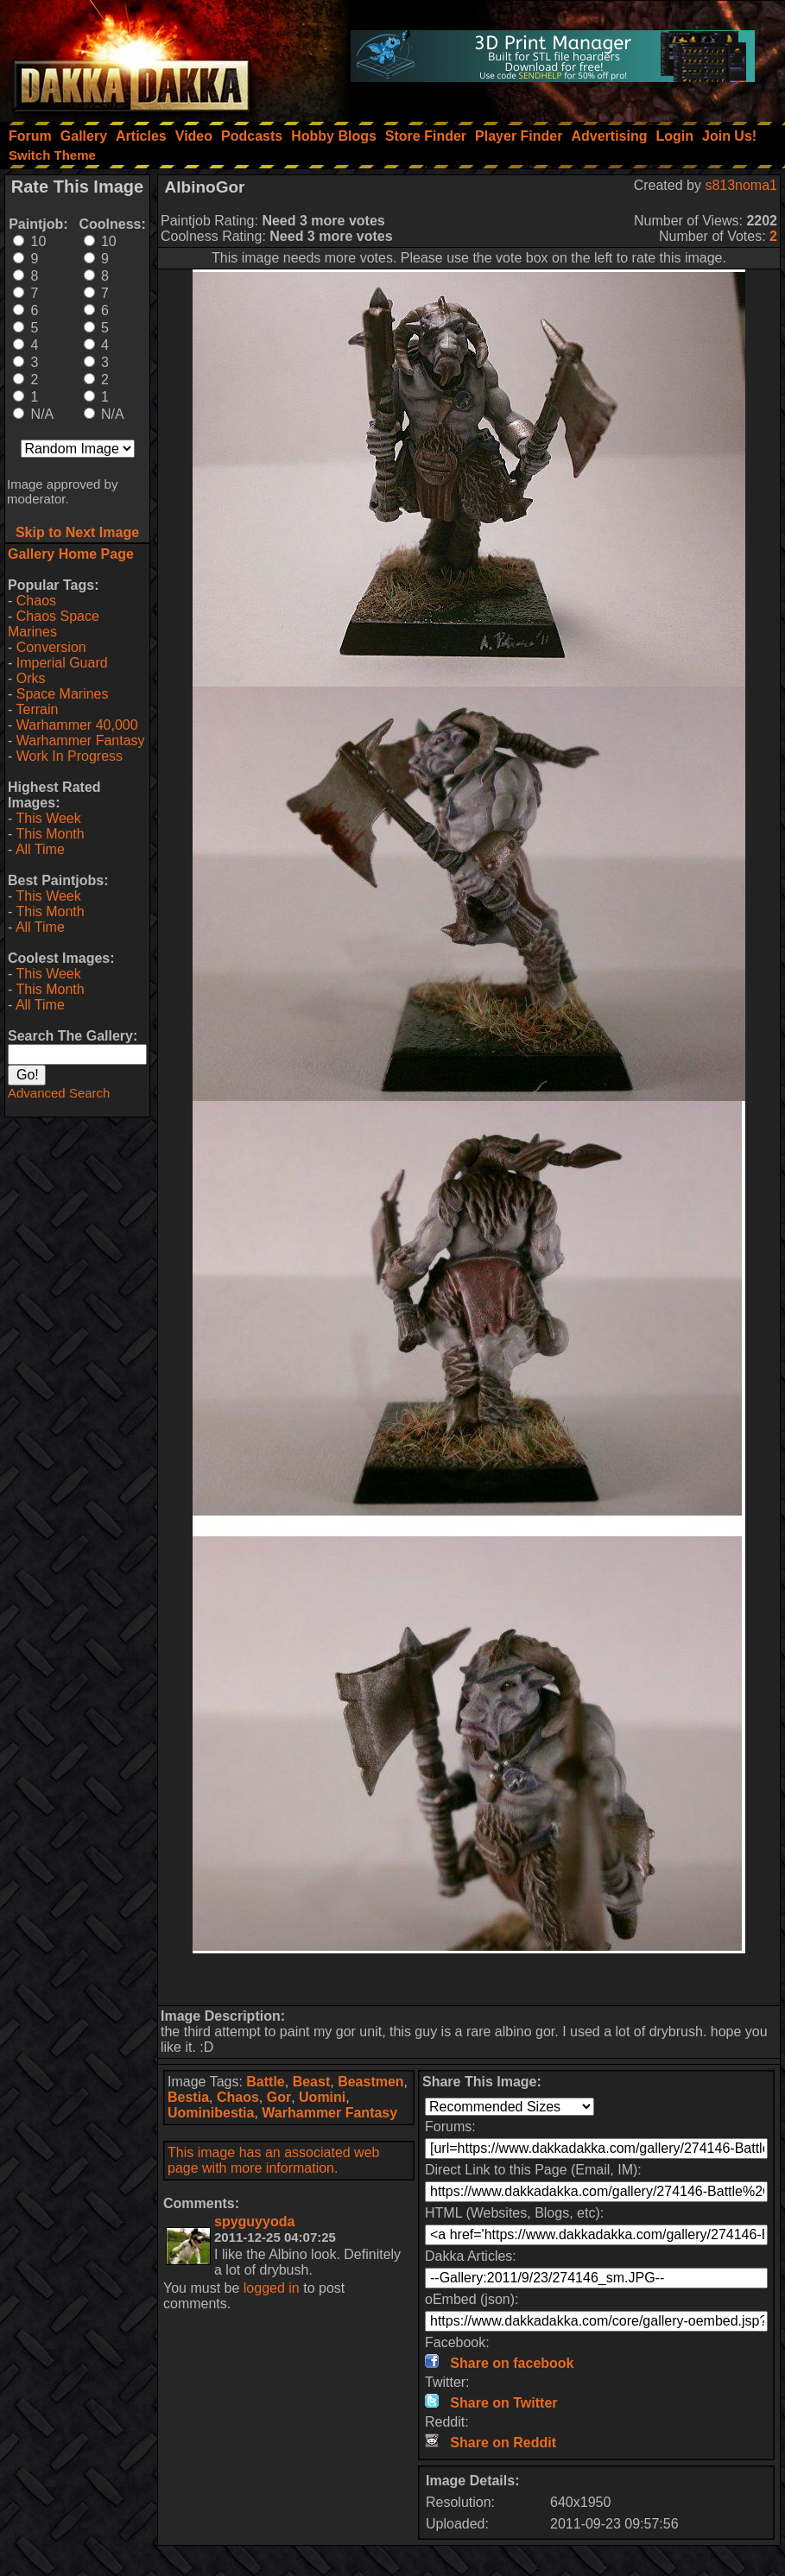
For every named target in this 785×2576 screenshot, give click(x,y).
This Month (50, 833)
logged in (272, 2288)
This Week (48, 818)
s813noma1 (741, 185)
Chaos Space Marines (53, 624)
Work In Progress (69, 756)
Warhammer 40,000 (77, 725)
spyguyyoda (254, 2221)
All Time (40, 849)
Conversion (51, 647)
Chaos (36, 600)
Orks (31, 678)
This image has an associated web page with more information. (273, 2160)
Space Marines (62, 694)
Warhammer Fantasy (80, 740)
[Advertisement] (469, 1979)
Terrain (37, 709)
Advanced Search (59, 1092)
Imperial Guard (62, 662)
